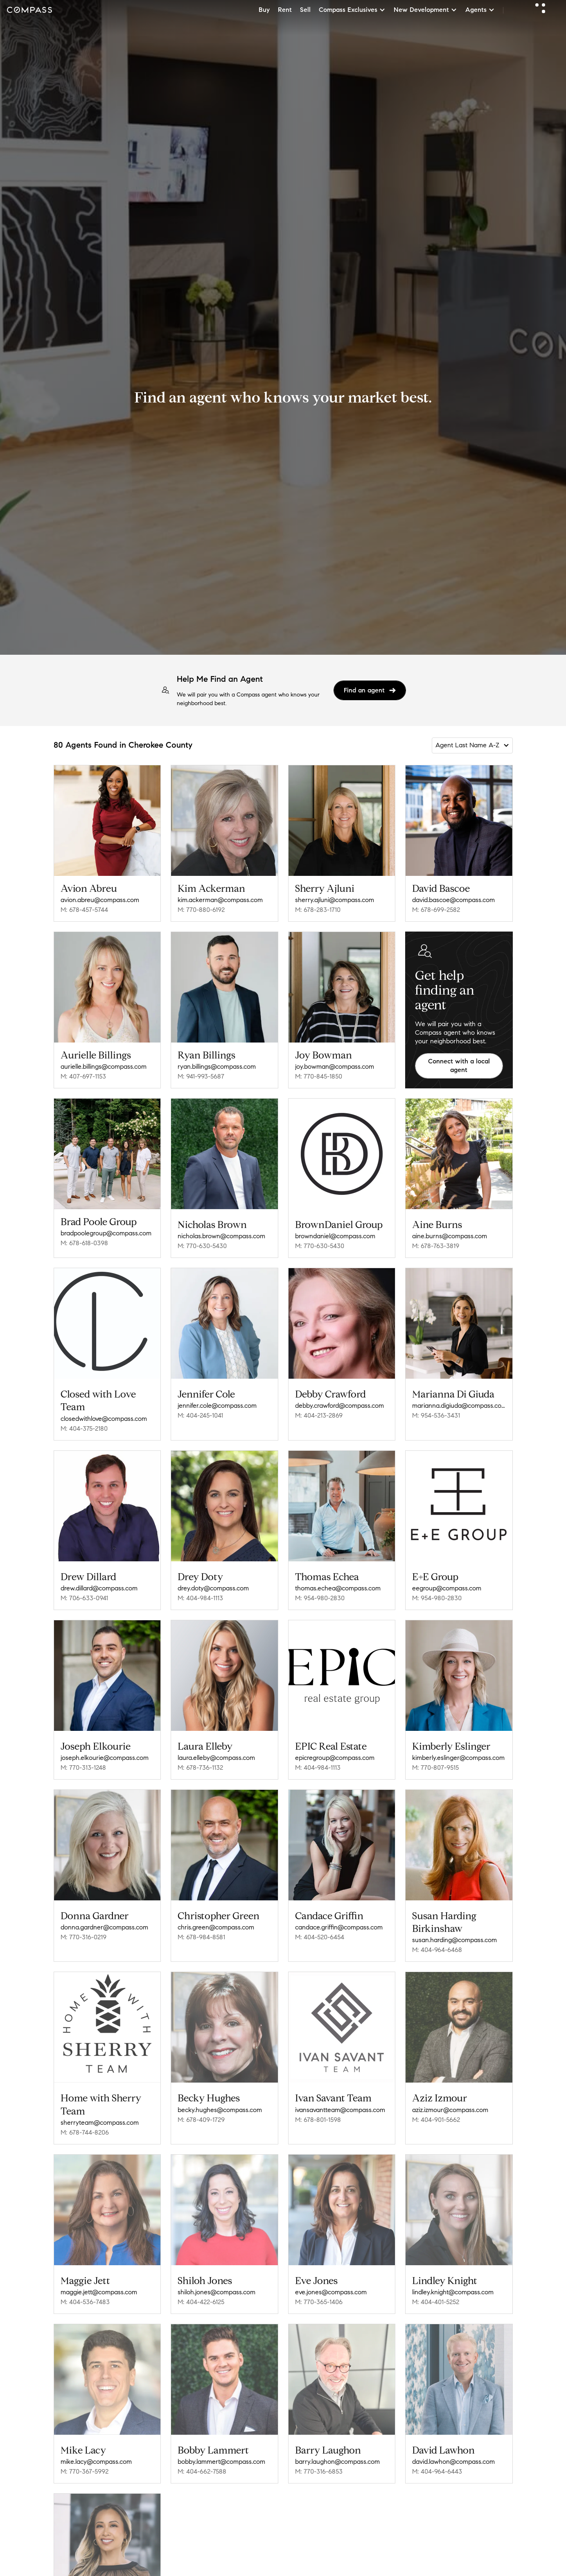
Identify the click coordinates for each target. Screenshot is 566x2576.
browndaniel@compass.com (335, 1236)
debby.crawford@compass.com (339, 1405)
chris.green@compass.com (216, 1927)
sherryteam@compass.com (100, 2120)
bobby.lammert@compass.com (221, 2453)
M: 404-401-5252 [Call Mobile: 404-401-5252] (435, 2296)
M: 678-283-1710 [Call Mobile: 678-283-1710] (318, 910)
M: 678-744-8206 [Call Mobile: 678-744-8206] (85, 2129)
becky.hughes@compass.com (220, 2107)
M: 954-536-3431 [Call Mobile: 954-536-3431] (436, 1415)
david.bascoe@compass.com (453, 900)
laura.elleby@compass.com (216, 1758)
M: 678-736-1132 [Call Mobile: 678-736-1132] (200, 1767)
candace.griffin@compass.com (339, 1927)
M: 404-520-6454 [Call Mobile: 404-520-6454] (319, 1937)
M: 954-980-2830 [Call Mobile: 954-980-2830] (320, 1598)
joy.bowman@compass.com (334, 1066)
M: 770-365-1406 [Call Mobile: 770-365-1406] (319, 2296)
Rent (285, 10)
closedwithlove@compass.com (104, 1419)
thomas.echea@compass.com (338, 1588)
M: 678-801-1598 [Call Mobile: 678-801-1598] (318, 2117)
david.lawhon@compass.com (453, 2453)
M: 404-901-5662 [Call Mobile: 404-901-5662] (436, 2117)
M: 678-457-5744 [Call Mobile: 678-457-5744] (84, 910)
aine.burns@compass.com (449, 1236)
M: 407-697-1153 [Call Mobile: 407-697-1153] (83, 1076)
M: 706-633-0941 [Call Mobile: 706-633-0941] (84, 1598)
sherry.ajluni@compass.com (334, 900)
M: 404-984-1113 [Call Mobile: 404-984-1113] (200, 1598)
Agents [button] (480, 10)
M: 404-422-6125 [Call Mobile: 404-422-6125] (201, 2296)
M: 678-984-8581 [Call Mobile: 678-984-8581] (201, 1937)
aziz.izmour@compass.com (450, 2107)
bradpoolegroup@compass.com (106, 1233)
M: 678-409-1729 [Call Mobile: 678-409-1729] (201, 2117)
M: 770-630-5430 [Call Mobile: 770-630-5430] (202, 1246)
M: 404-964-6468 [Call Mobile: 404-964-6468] (437, 1950)
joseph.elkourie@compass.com (105, 1758)
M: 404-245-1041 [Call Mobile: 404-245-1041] (200, 1415)
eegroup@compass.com (446, 1588)
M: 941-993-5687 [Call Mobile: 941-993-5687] (201, 1076)
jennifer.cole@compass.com (217, 1405)
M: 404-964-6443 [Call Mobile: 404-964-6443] (437, 2463)
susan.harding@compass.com (454, 1940)
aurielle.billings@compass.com (104, 1066)
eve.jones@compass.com (331, 2286)
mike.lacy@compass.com (96, 2453)
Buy (264, 10)
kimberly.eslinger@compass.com (458, 1758)
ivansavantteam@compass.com (340, 2107)
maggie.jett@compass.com (99, 2286)
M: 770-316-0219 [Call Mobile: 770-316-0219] (83, 1937)
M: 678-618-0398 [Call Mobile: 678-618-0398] (84, 1243)
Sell (305, 10)
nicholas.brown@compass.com (221, 1236)
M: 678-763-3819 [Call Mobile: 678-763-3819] (435, 1246)
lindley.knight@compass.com (453, 2286)
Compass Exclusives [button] (352, 10)
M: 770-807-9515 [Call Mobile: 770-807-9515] (435, 1767)
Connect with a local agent (459, 1065)
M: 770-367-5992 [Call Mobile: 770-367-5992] (84, 2463)
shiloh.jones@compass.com (216, 2286)
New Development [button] (425, 10)
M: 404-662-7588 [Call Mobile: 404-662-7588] (202, 2463)
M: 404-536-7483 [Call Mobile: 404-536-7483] (85, 2296)
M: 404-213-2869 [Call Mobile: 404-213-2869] (319, 1415)
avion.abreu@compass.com (100, 900)
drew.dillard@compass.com (99, 1588)
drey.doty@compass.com (213, 1588)
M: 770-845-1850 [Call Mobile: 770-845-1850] (318, 1076)
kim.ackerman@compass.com (220, 900)
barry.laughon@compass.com (337, 2453)
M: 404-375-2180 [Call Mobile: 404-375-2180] (84, 1428)
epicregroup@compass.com (334, 1758)
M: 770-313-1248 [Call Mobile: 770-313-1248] (83, 1767)
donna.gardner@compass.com (104, 1927)
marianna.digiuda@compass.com (459, 1405)
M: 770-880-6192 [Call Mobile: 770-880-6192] (201, 910)
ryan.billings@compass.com (217, 1066)
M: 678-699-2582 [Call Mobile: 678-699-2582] (436, 910)
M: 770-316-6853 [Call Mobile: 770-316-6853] (319, 2463)
